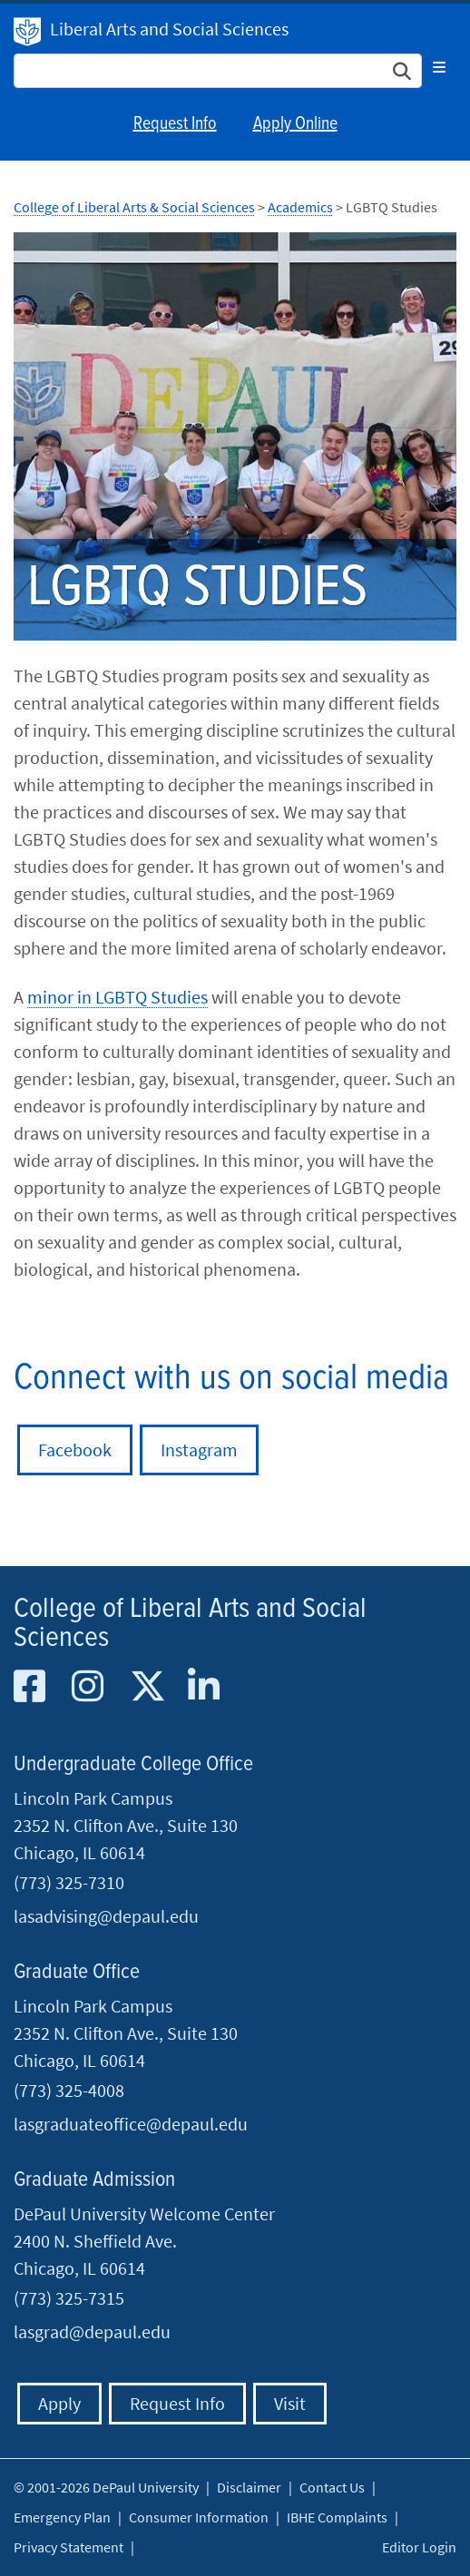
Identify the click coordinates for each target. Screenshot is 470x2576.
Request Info (175, 124)
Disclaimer (249, 2487)
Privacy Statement (68, 2547)
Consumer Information (199, 2517)
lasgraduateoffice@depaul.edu (131, 2123)
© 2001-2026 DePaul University (106, 2487)
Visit (290, 2403)
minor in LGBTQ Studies (117, 996)
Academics (300, 207)
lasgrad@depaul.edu (92, 2331)
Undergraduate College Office (133, 1764)
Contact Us (332, 2487)
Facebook (75, 1449)
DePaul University (27, 31)
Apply (59, 2403)
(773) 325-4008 (69, 2090)
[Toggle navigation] (439, 67)
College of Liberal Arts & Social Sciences (134, 207)
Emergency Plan (62, 2517)
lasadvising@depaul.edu (106, 1916)
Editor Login (419, 2547)
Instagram (199, 1449)
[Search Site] (218, 71)
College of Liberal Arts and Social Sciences (190, 1624)
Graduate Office (77, 1972)
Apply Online (295, 124)
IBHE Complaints (337, 2517)
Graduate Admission (94, 2180)
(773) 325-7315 (69, 2298)
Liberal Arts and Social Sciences (169, 28)
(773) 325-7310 (69, 1882)
